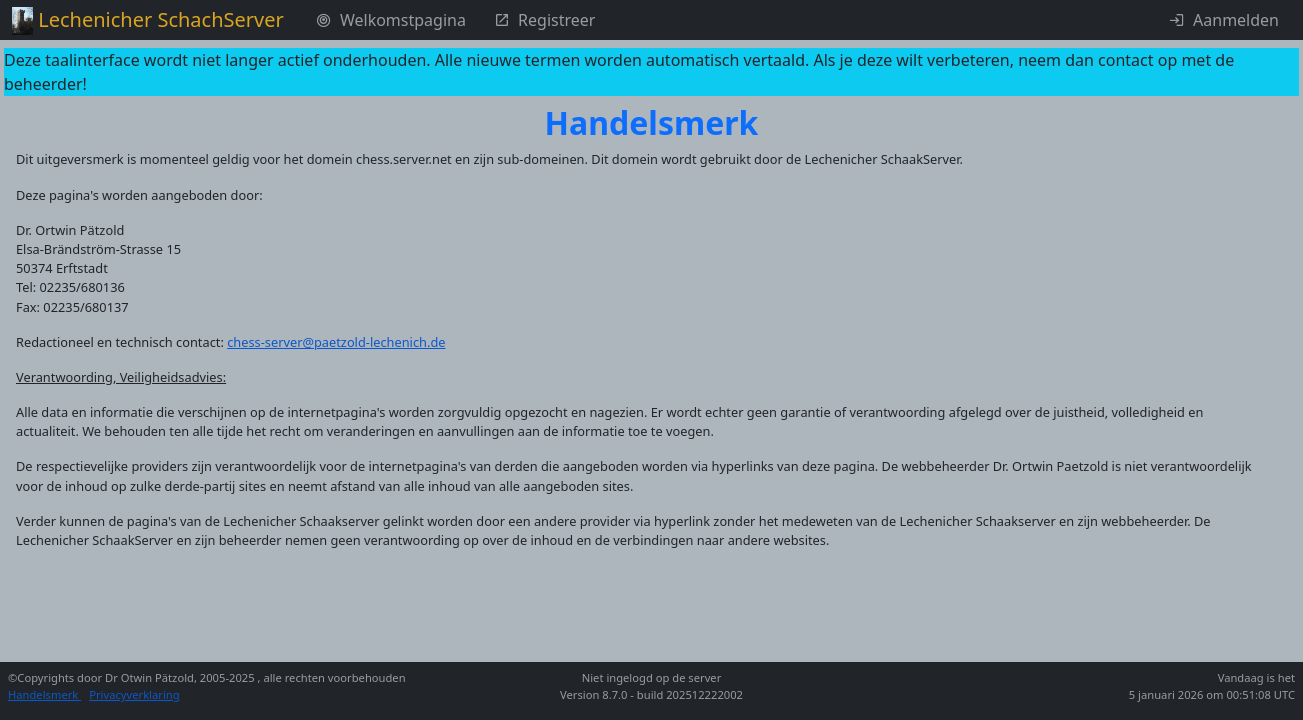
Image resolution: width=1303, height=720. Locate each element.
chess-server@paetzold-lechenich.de (336, 342)
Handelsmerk (44, 694)
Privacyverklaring (134, 694)
